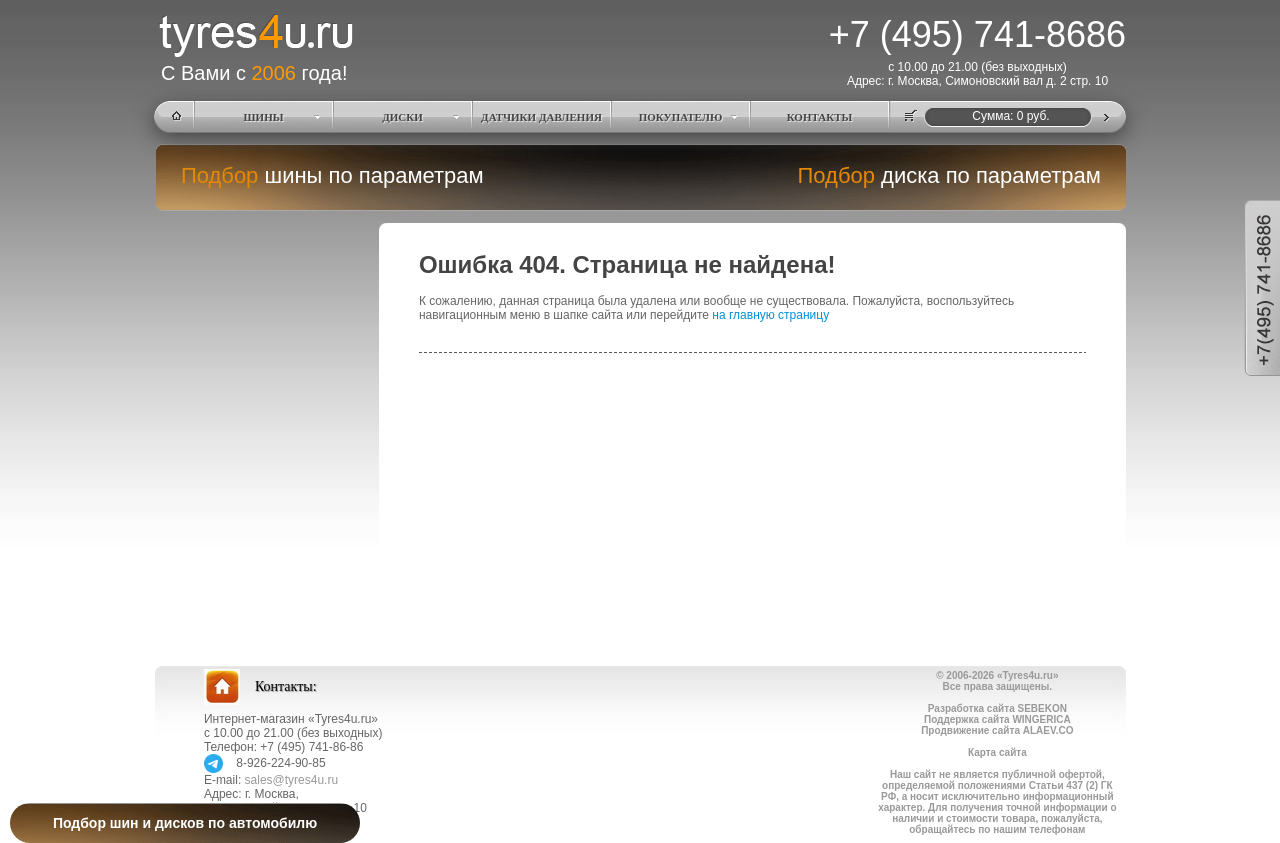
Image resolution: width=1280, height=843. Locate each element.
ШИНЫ (264, 117)
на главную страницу (770, 315)
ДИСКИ (402, 117)
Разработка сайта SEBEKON (997, 708)
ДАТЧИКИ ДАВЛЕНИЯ (541, 117)
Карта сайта (997, 752)
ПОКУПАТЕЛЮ (681, 117)
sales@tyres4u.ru (292, 780)
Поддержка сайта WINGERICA (997, 719)
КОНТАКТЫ (820, 117)
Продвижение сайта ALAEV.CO (997, 730)
